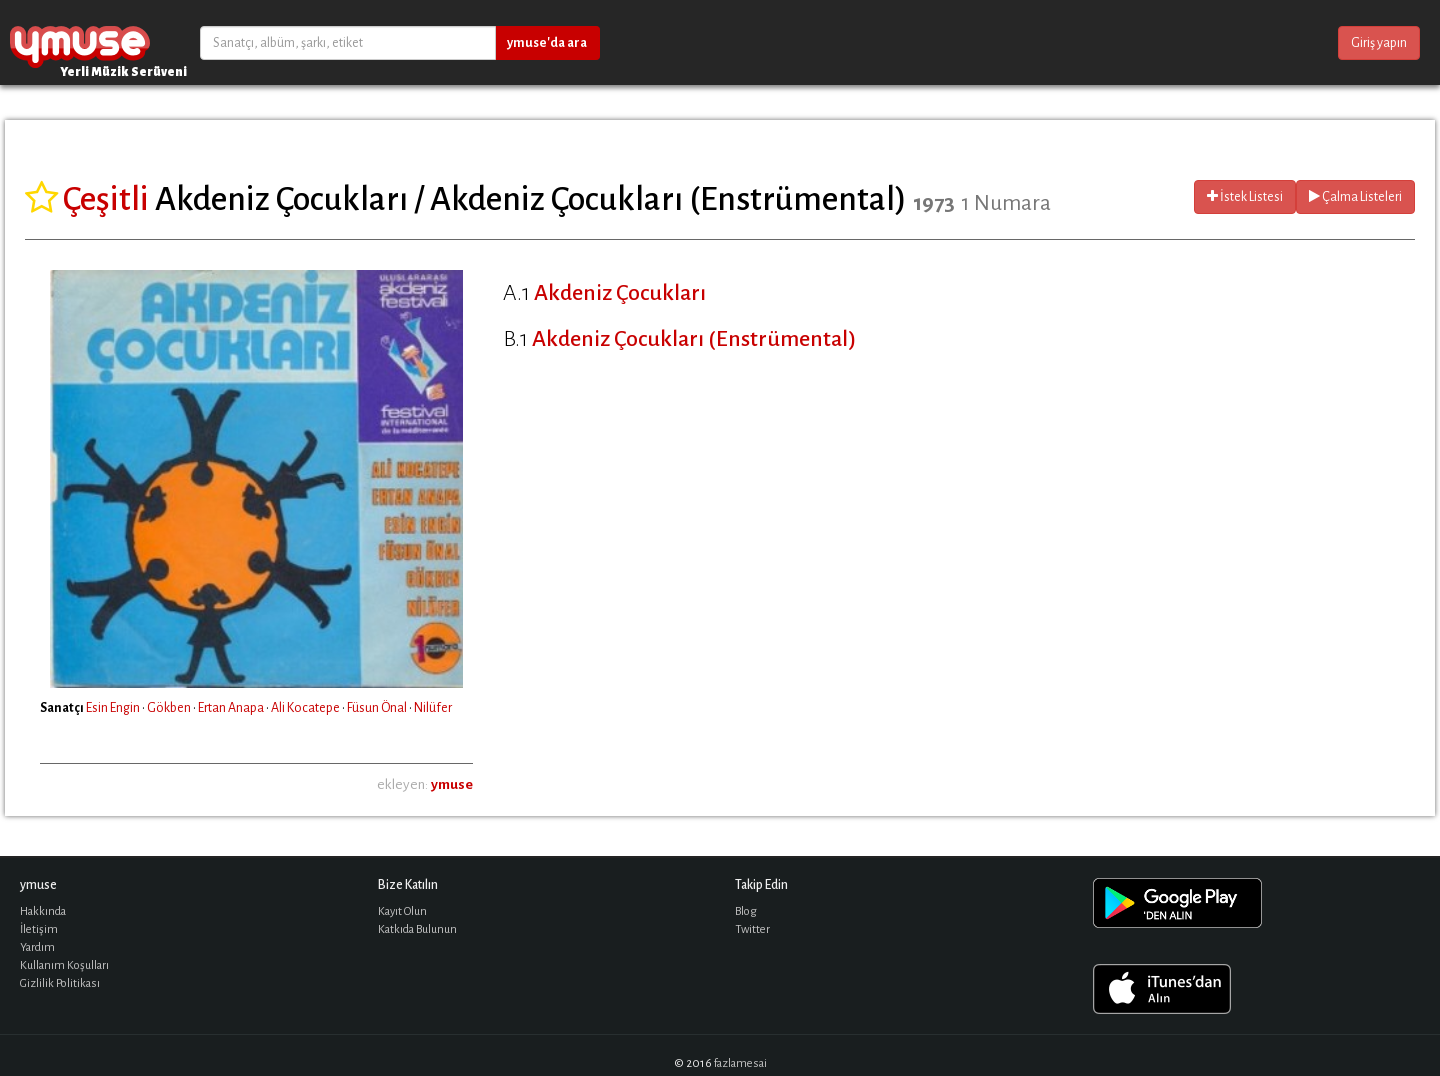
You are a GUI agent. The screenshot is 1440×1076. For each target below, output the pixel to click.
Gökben (169, 708)
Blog (746, 911)
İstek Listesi (1245, 196)
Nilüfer (433, 708)
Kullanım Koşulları (64, 965)
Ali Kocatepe (305, 708)
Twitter (752, 929)
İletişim (39, 929)
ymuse (80, 42)
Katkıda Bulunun (417, 929)
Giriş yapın (1379, 43)
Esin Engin (113, 708)
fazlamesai (740, 1063)
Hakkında (43, 911)
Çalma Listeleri (1355, 196)
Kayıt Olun (402, 911)
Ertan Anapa (231, 708)
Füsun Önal (377, 708)
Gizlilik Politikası (60, 983)
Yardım (37, 947)
